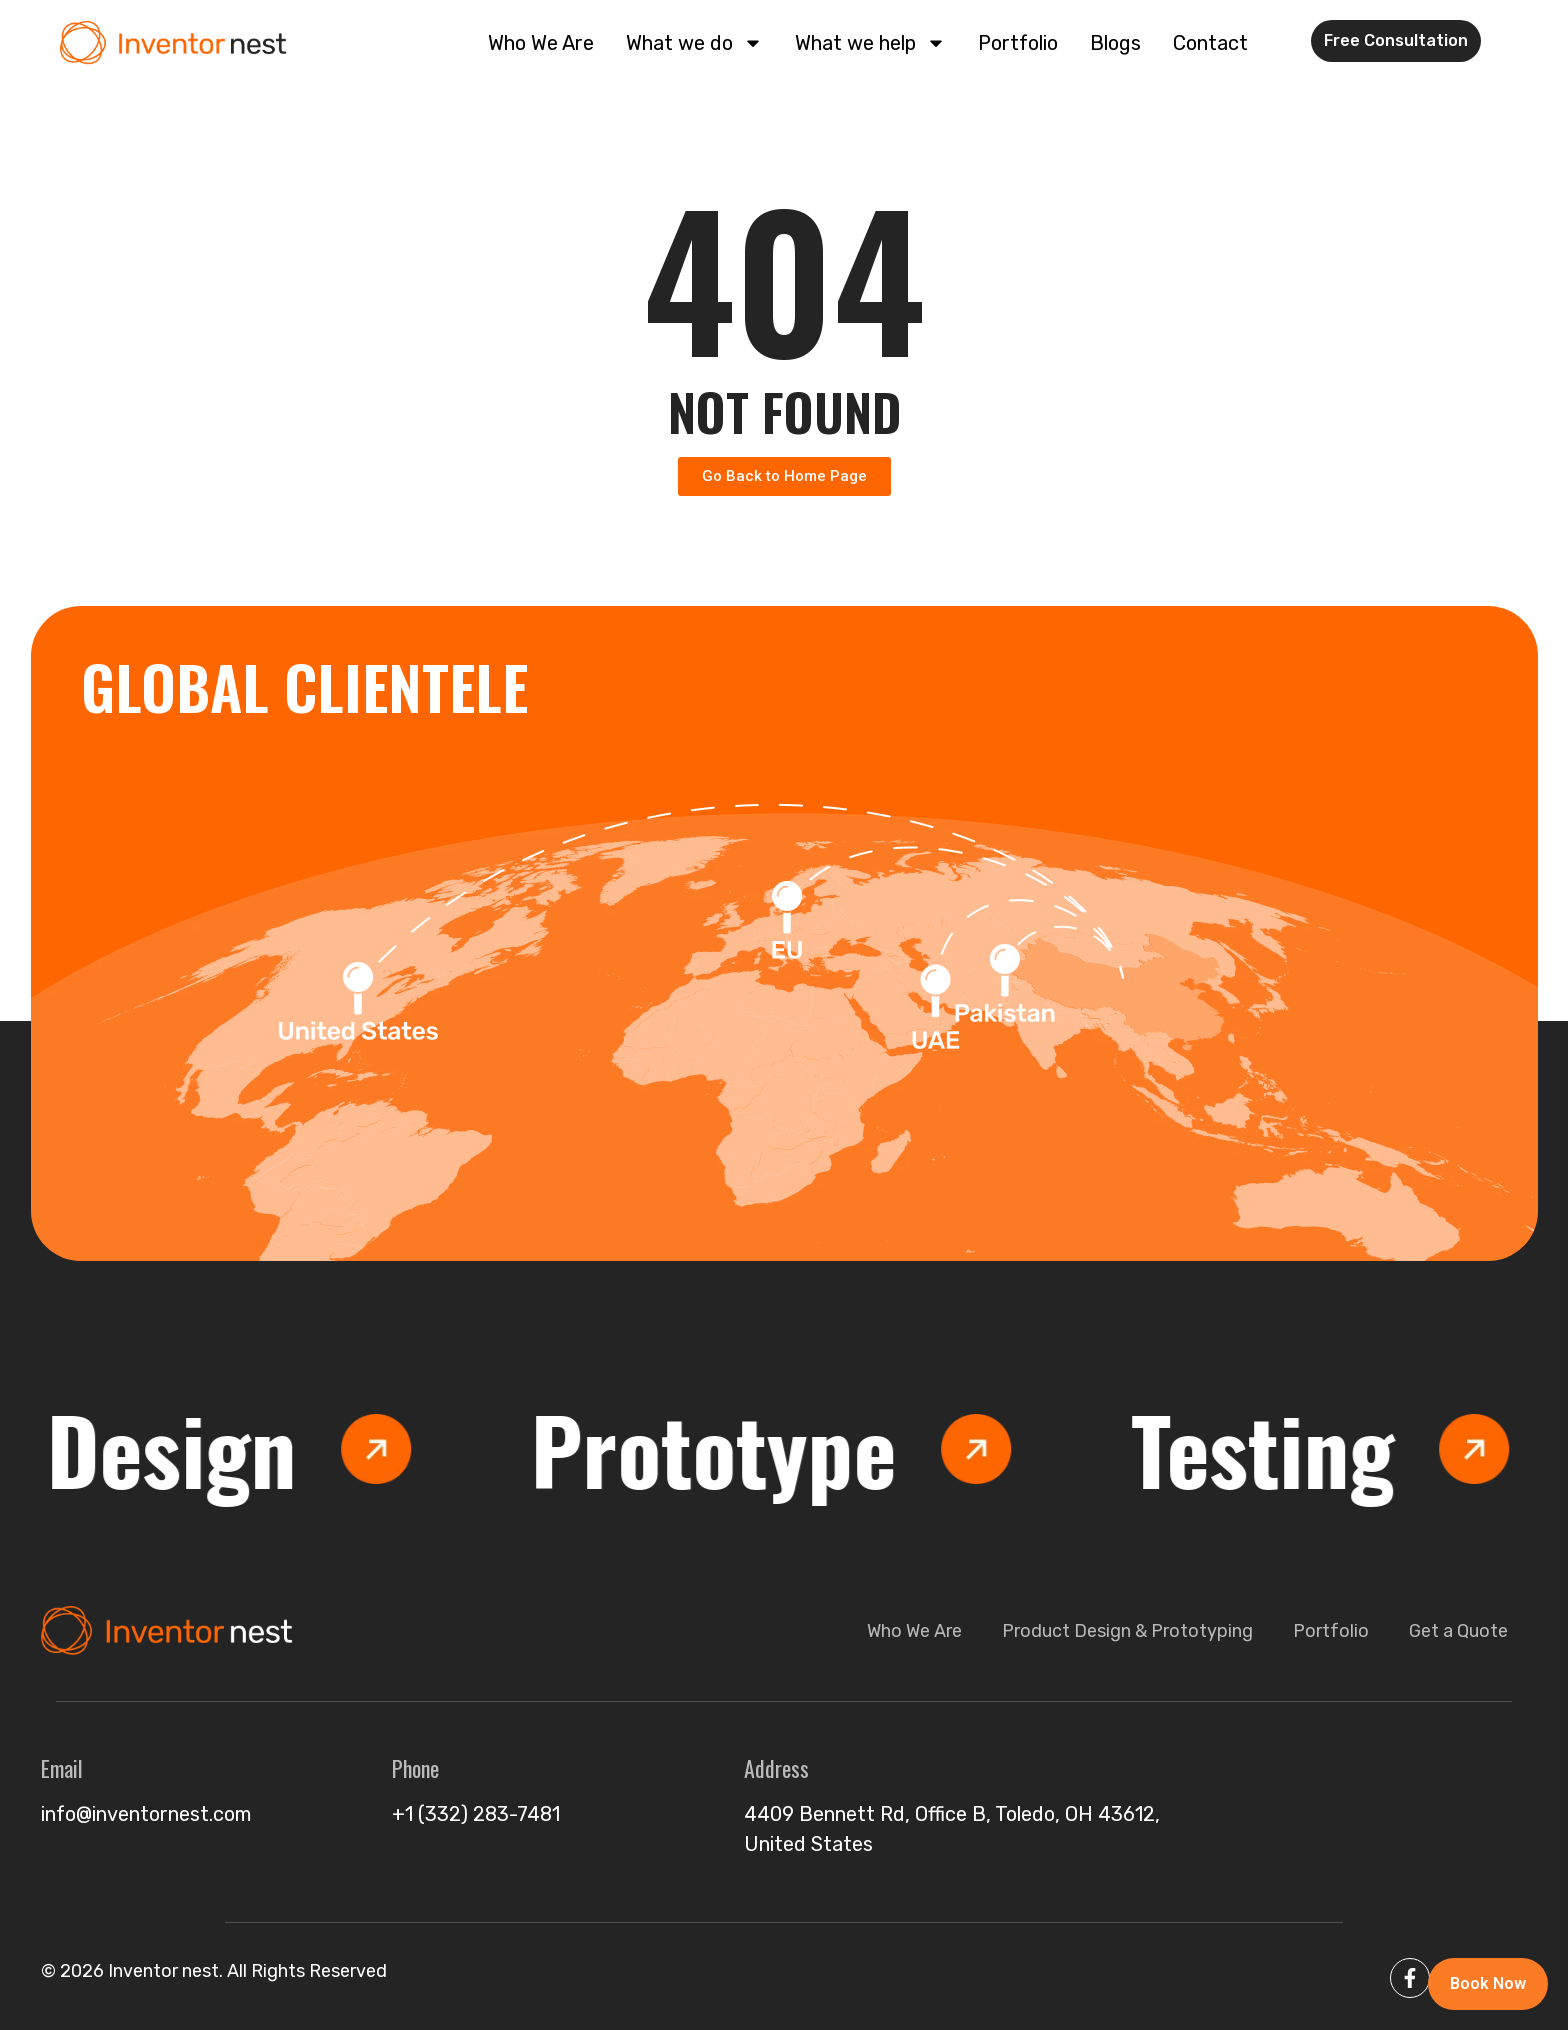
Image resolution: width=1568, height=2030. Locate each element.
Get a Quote (1458, 1631)
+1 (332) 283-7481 (476, 1814)
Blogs (1115, 43)
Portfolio (1018, 43)
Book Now (1488, 1983)
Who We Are (541, 43)
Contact (1210, 43)
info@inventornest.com (146, 1814)
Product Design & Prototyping (1127, 1631)
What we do (694, 43)
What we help (870, 43)
